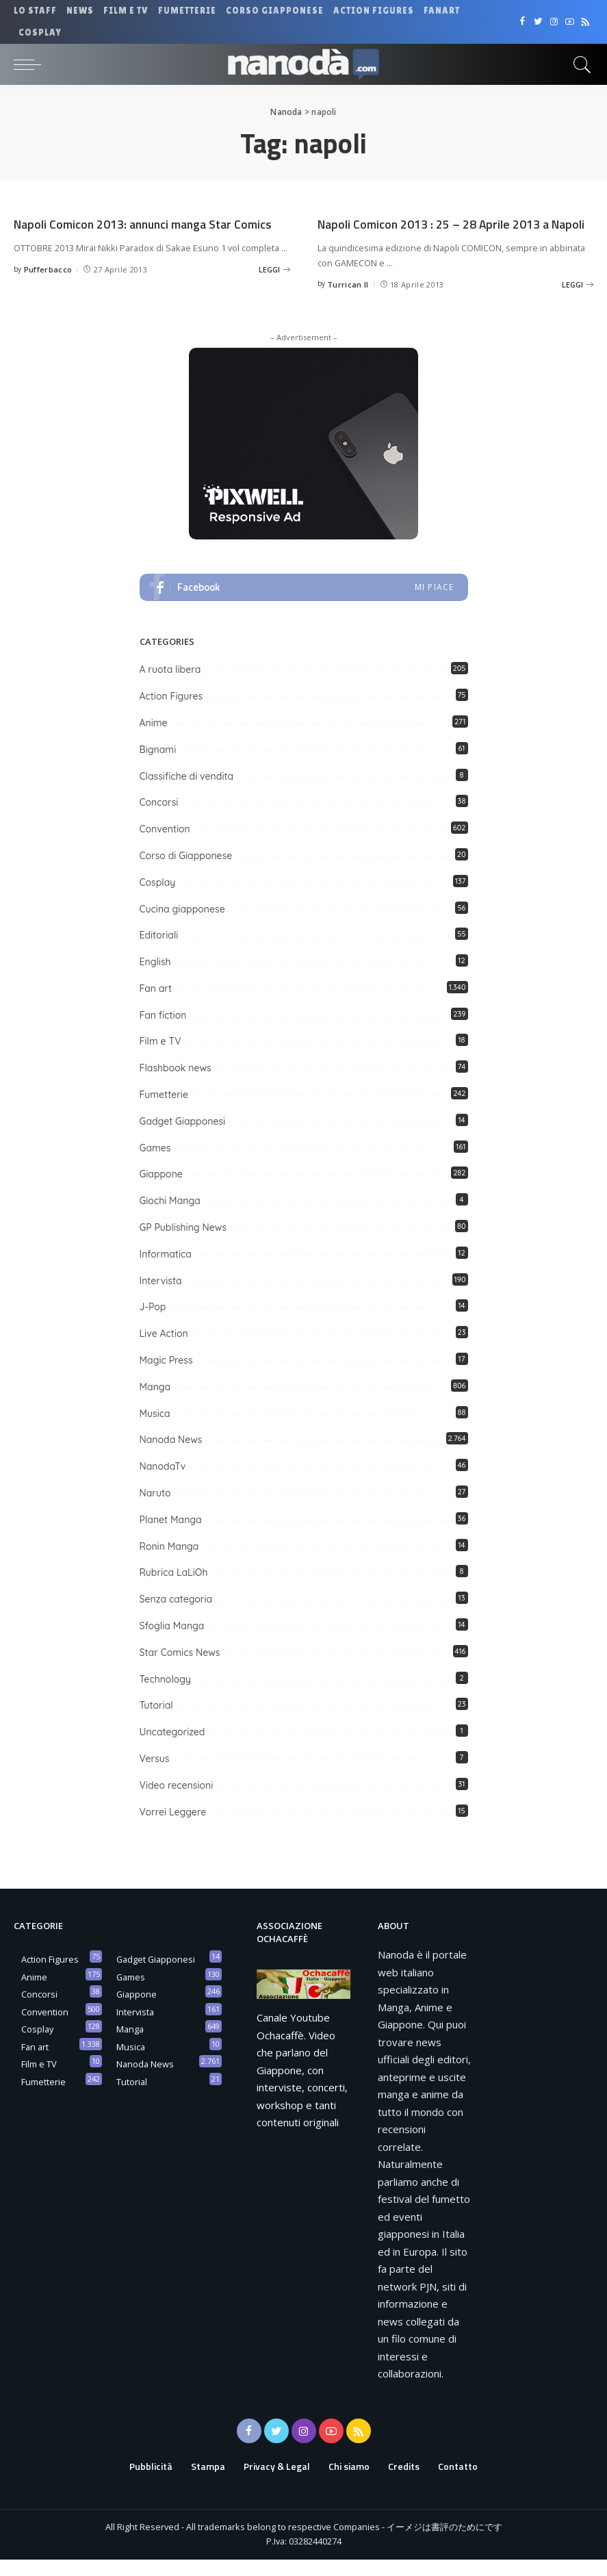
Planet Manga (171, 1536)
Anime (154, 739)
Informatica (166, 1270)
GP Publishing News (183, 1244)
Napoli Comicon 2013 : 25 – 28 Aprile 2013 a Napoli (445, 232)
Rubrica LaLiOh (174, 1589)
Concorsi (159, 819)
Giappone (161, 1191)
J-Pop (153, 1324)
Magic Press (166, 1377)
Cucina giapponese (182, 925)
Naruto (155, 1510)
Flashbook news (175, 1085)
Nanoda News (171, 1457)
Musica (155, 1430)
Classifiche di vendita (187, 793)
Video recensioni (177, 1802)
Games (155, 1164)
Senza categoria (176, 1616)
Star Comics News (180, 1669)
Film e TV (160, 1058)
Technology (166, 1695)
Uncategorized (172, 1749)
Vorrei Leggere (173, 1828)
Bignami (158, 766)
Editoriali (159, 952)
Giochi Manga (170, 1218)
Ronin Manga (169, 1563)
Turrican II (348, 301)
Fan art (156, 1005)
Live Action (164, 1350)
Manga (155, 1403)
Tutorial (156, 1722)
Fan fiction (163, 1031)
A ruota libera (170, 686)
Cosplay (158, 899)
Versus (155, 1776)
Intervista (161, 1297)
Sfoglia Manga (172, 1643)
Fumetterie (164, 1112)
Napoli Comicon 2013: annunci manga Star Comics (136, 232)
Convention (165, 846)
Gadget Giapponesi (183, 1138)
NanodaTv (163, 1483)
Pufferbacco (48, 286)
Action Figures (171, 713)
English (155, 979)
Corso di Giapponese (186, 872)
